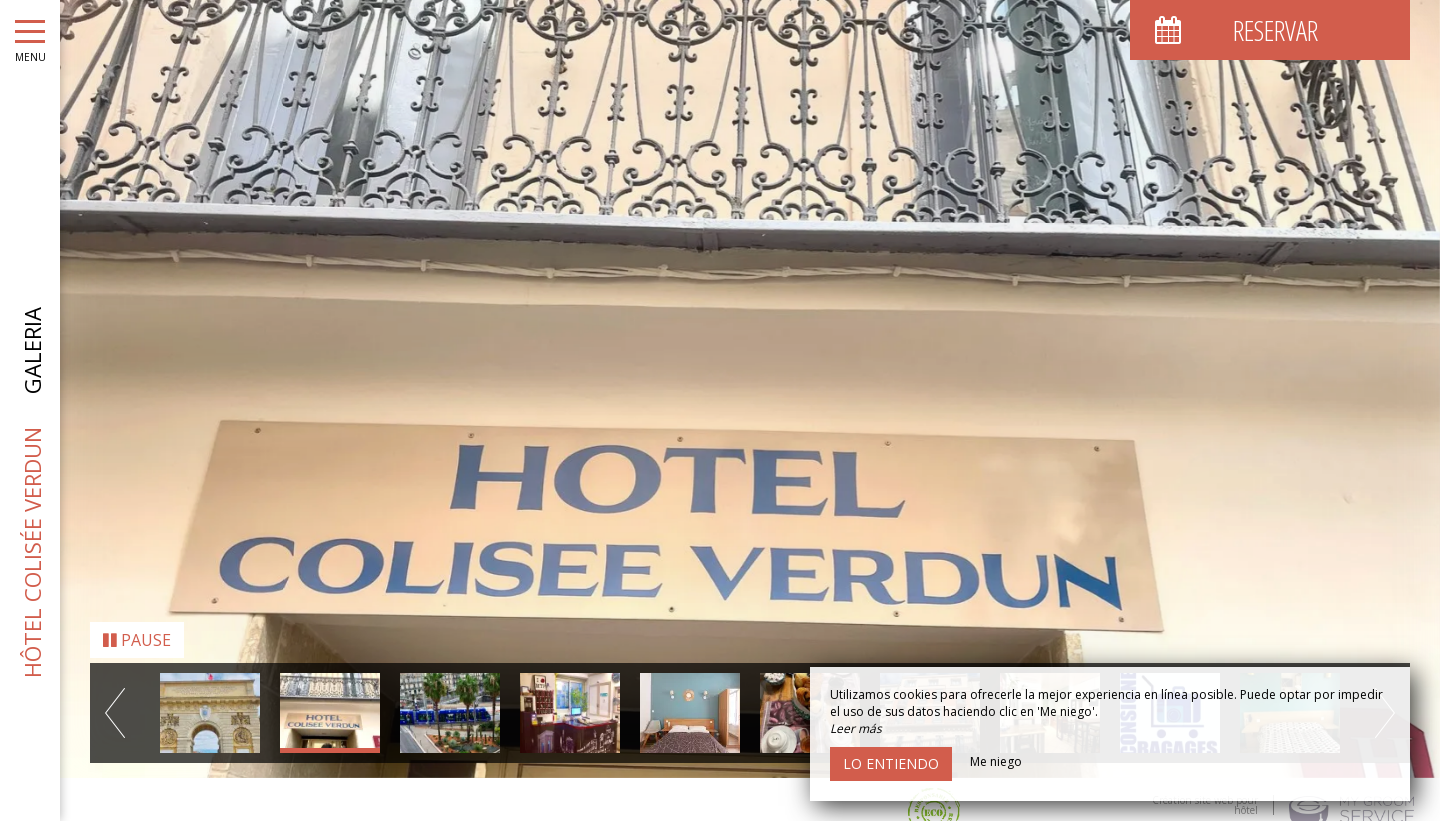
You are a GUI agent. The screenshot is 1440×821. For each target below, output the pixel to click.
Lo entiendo (891, 763)
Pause (137, 623)
